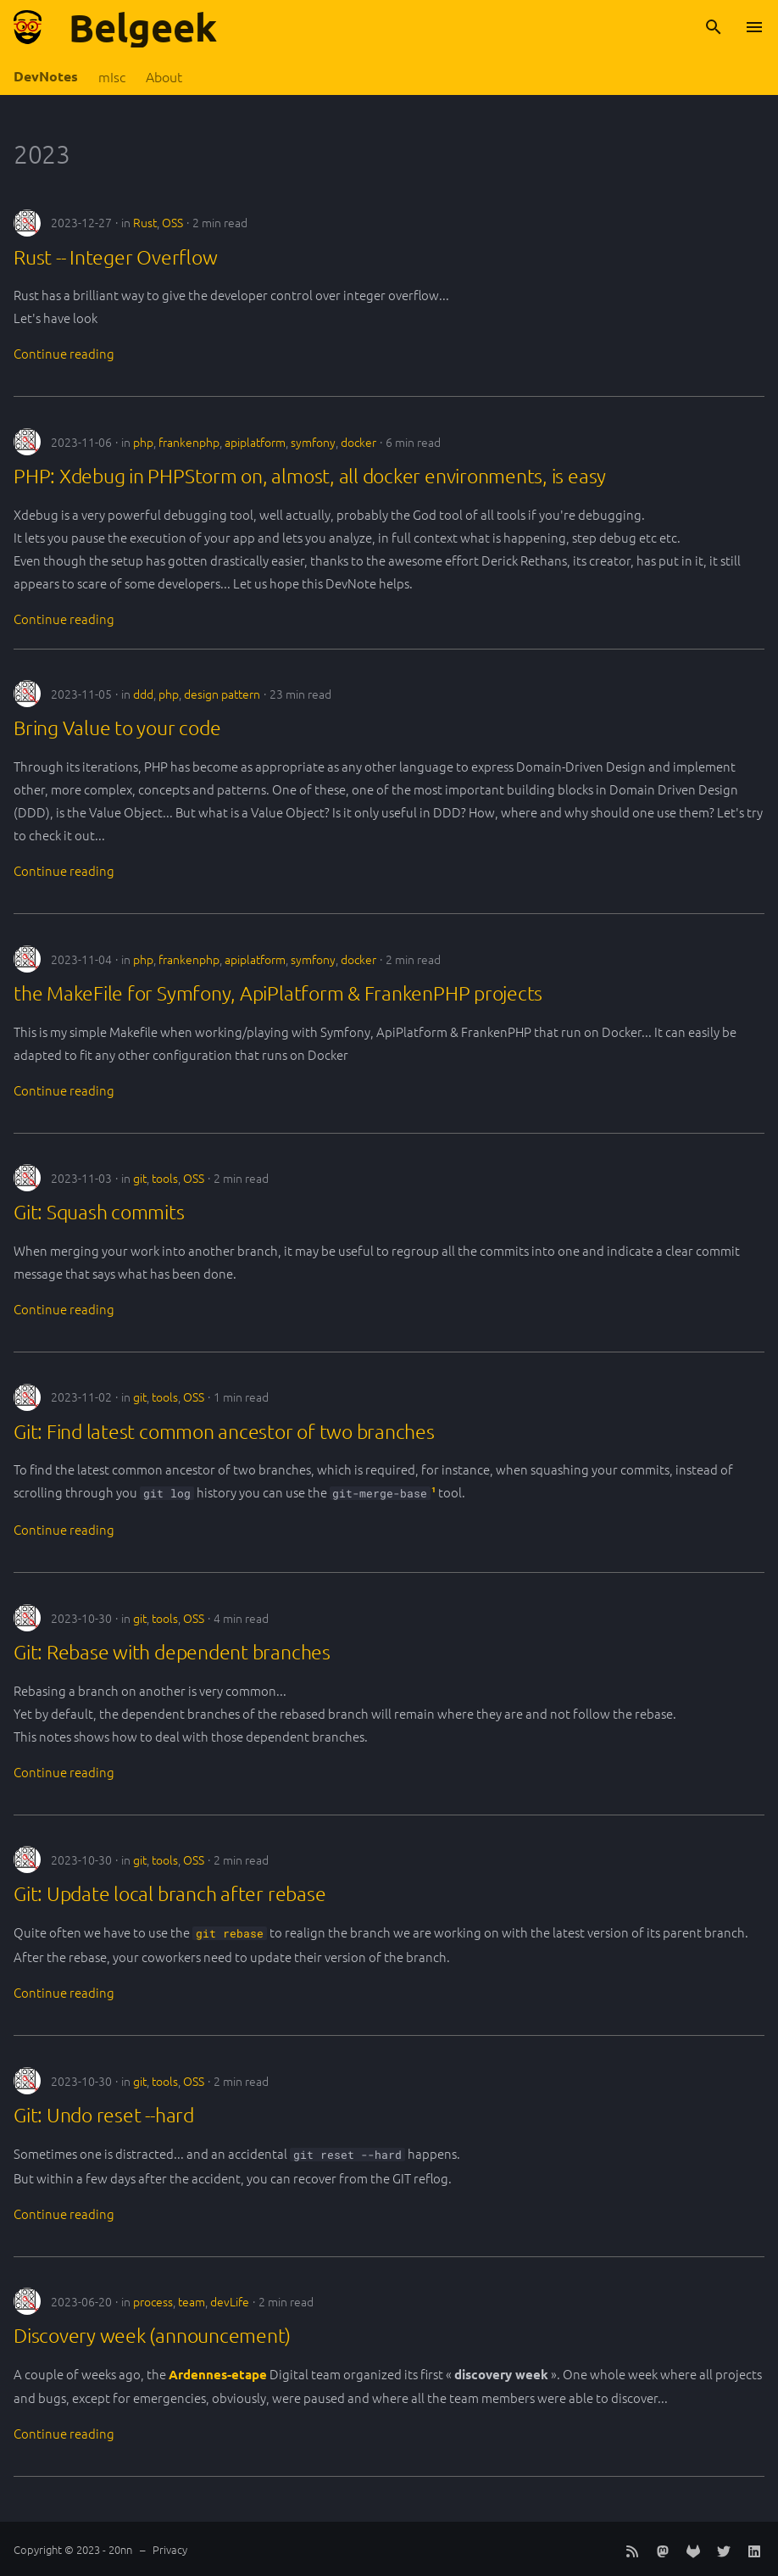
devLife (229, 2301)
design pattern (222, 693)
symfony (313, 441)
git (140, 1177)
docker (358, 441)
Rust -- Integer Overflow (116, 257)
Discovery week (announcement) (152, 2335)
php (143, 441)
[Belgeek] (27, 27)
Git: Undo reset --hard (104, 2115)
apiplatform (255, 441)
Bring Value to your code (117, 727)
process (153, 2301)
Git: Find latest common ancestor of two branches (224, 1431)
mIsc (111, 77)
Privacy (170, 2549)
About (164, 77)
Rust (145, 222)
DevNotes (46, 76)
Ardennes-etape (218, 2374)
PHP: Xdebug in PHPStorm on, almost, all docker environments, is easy (310, 476)
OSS (172, 222)
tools (165, 1177)
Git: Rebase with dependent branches (172, 1652)
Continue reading (64, 353)
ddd (143, 693)
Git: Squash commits (99, 1212)
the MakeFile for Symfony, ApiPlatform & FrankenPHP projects (278, 993)
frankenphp (189, 441)
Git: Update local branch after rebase (169, 1893)
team (191, 2301)
